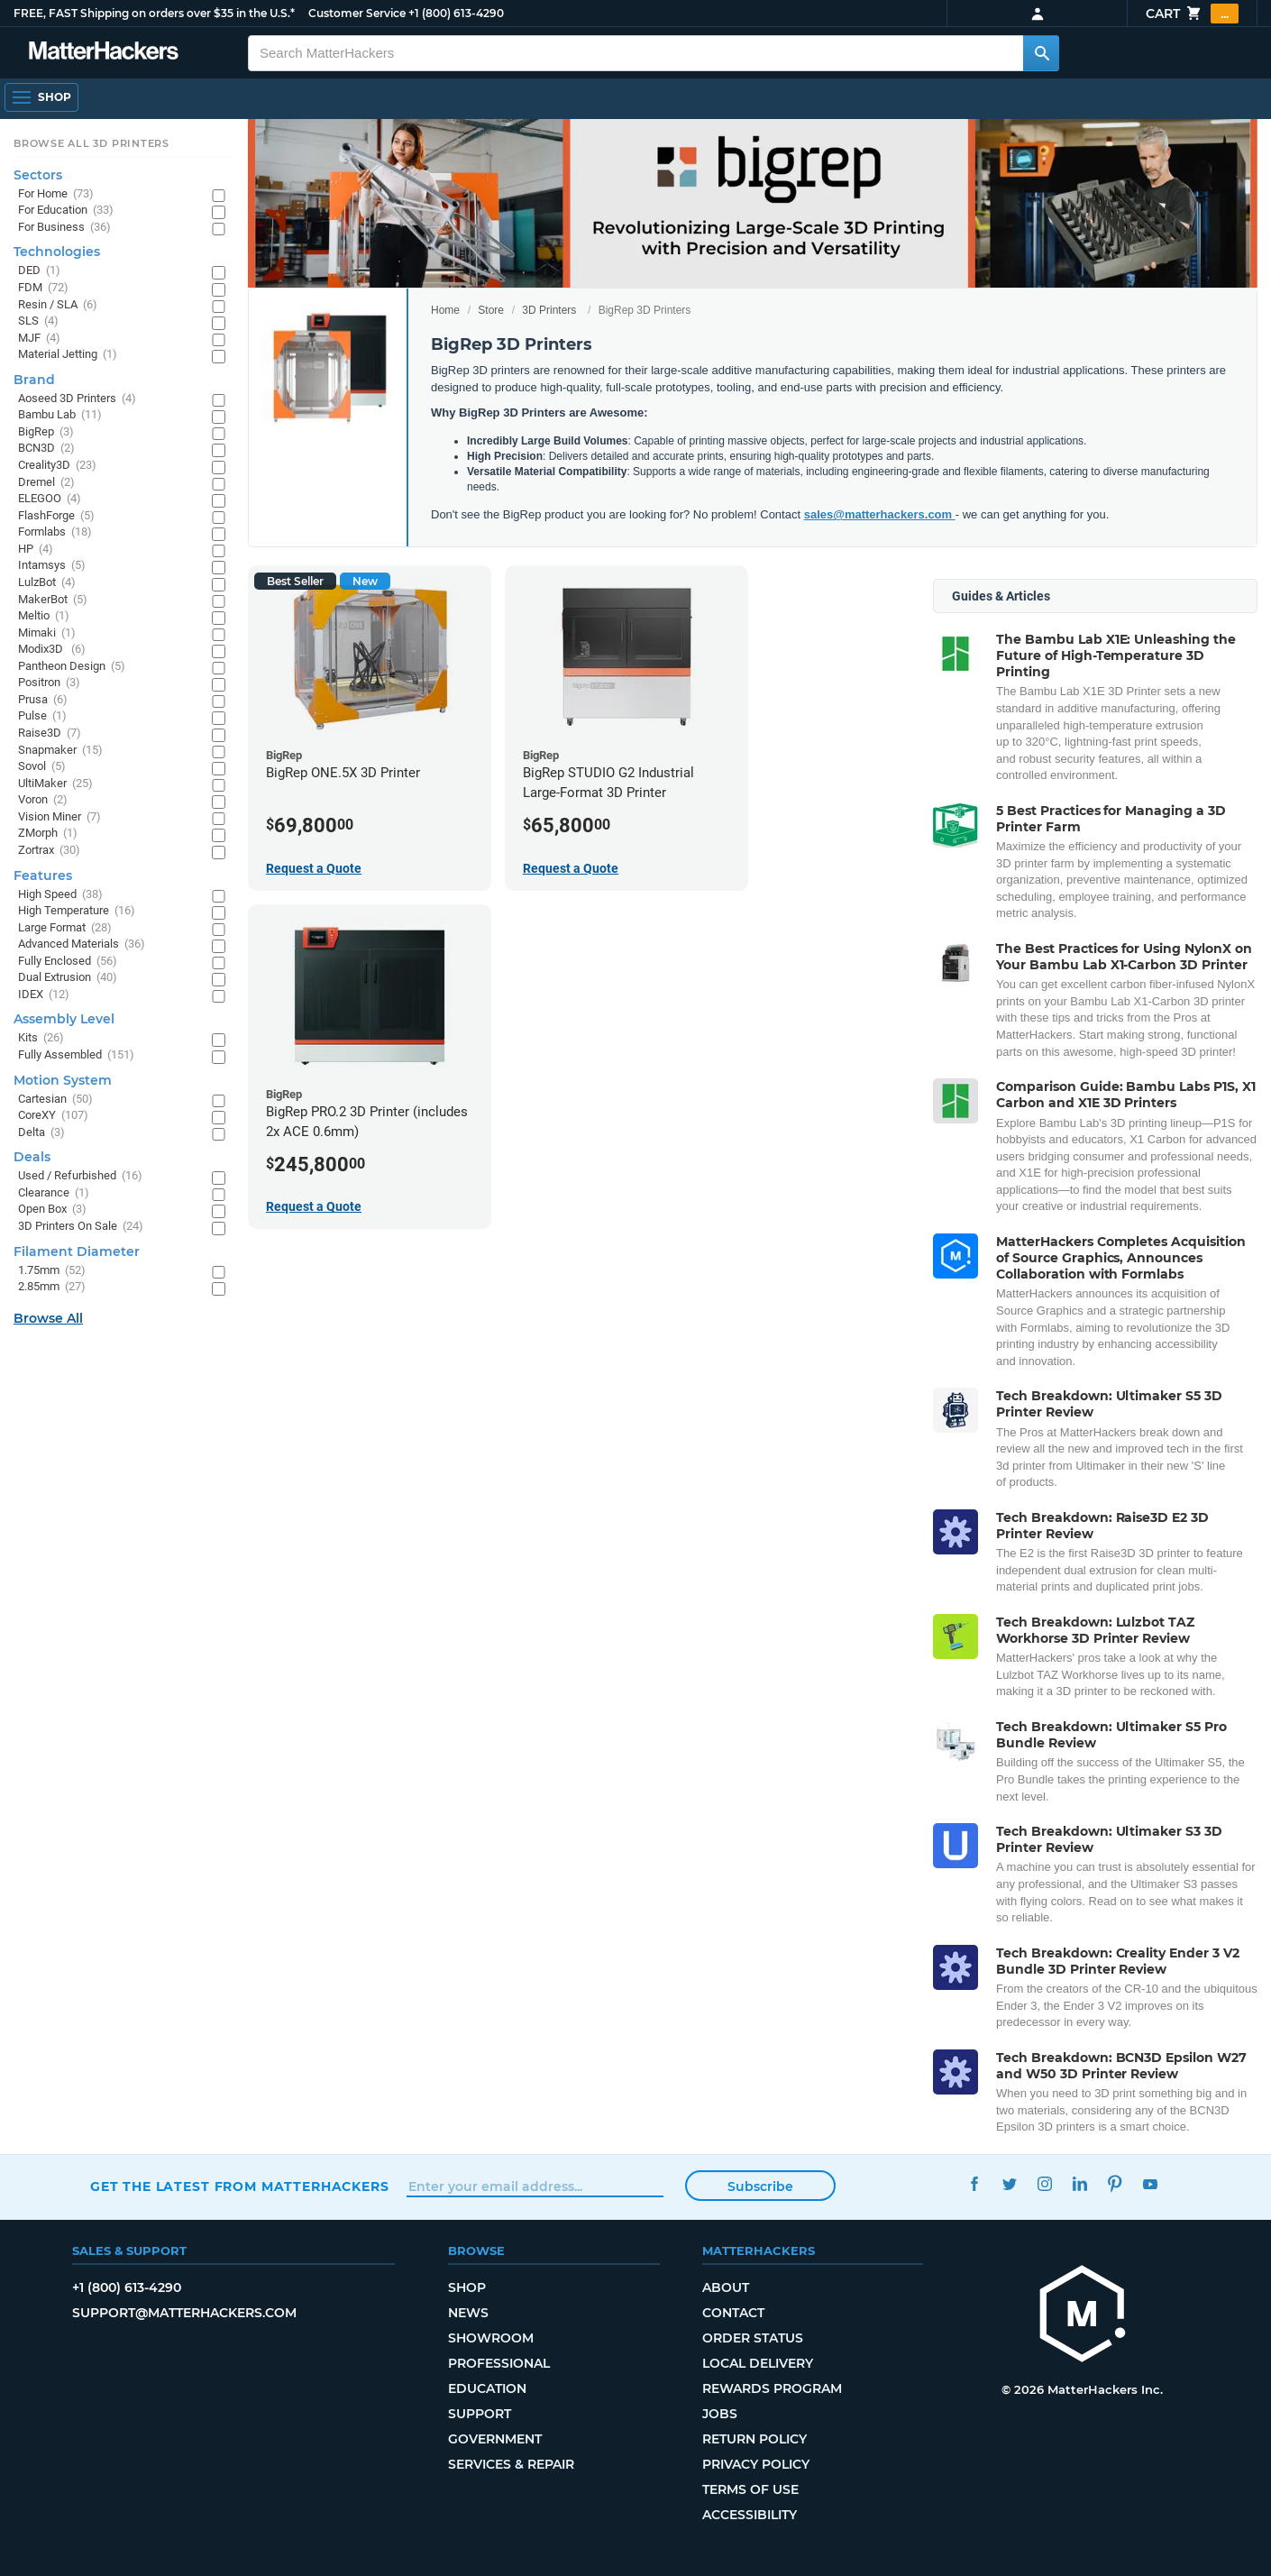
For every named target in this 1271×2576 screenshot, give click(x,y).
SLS (38, 321)
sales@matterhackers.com (880, 514)
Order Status (752, 2338)
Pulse (42, 716)
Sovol (42, 766)
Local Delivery (757, 2363)
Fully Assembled (76, 1055)
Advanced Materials (81, 944)
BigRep (46, 432)
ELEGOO (49, 499)
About (725, 2287)
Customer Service (357, 13)
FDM (43, 288)
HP (35, 549)
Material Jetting (67, 354)
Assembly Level (64, 1019)
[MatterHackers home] (104, 53)
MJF (39, 338)
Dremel (46, 482)
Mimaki (47, 633)
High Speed (60, 894)
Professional (499, 2363)
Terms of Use (750, 2489)
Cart (1192, 13)
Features (43, 875)
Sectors (38, 175)
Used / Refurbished (80, 1176)
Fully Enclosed (67, 961)
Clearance (53, 1193)
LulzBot (47, 582)
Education (487, 2388)
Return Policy (754, 2439)
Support (479, 2414)
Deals (32, 1157)
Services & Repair (511, 2464)
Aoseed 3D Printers (77, 399)
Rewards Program (772, 2388)
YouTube (1150, 2184)
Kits (41, 1038)
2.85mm (52, 1287)
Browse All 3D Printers (91, 143)
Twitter (1009, 2184)
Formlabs (55, 532)
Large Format (65, 928)
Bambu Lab (60, 415)
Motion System (63, 1080)
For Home (56, 194)
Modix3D (52, 649)
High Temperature (76, 911)
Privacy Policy (755, 2464)
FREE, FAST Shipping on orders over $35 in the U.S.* (154, 13)
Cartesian (55, 1099)
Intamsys (52, 565)
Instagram (1044, 2184)
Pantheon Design (71, 666)
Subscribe (760, 2186)
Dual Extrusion (67, 977)
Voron (43, 800)
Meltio (43, 616)
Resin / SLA (57, 305)
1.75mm (52, 1270)
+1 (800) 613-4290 (456, 13)
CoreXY (53, 1115)
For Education (66, 210)
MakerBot (52, 600)
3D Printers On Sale (80, 1226)
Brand (34, 379)
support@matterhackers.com (184, 2313)
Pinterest (1114, 2184)
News (468, 2313)
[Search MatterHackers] (1041, 53)
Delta (41, 1132)
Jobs (719, 2414)
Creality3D (57, 465)
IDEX (43, 995)
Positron (49, 683)
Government (495, 2439)
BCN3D (46, 448)
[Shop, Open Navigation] (41, 97)
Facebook (974, 2184)
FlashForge (56, 516)
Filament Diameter (77, 1251)
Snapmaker (60, 750)
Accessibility (749, 2515)
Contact (733, 2313)
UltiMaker (55, 784)
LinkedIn (1079, 2184)
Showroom (491, 2338)
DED (39, 271)
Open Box (52, 1209)
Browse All (48, 1318)
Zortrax (49, 850)
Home (445, 310)
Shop (467, 2287)
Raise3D (49, 733)
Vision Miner (59, 817)
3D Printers (549, 310)
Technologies (57, 251)
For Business (64, 227)
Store (491, 310)
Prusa (43, 700)
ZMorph (48, 833)
